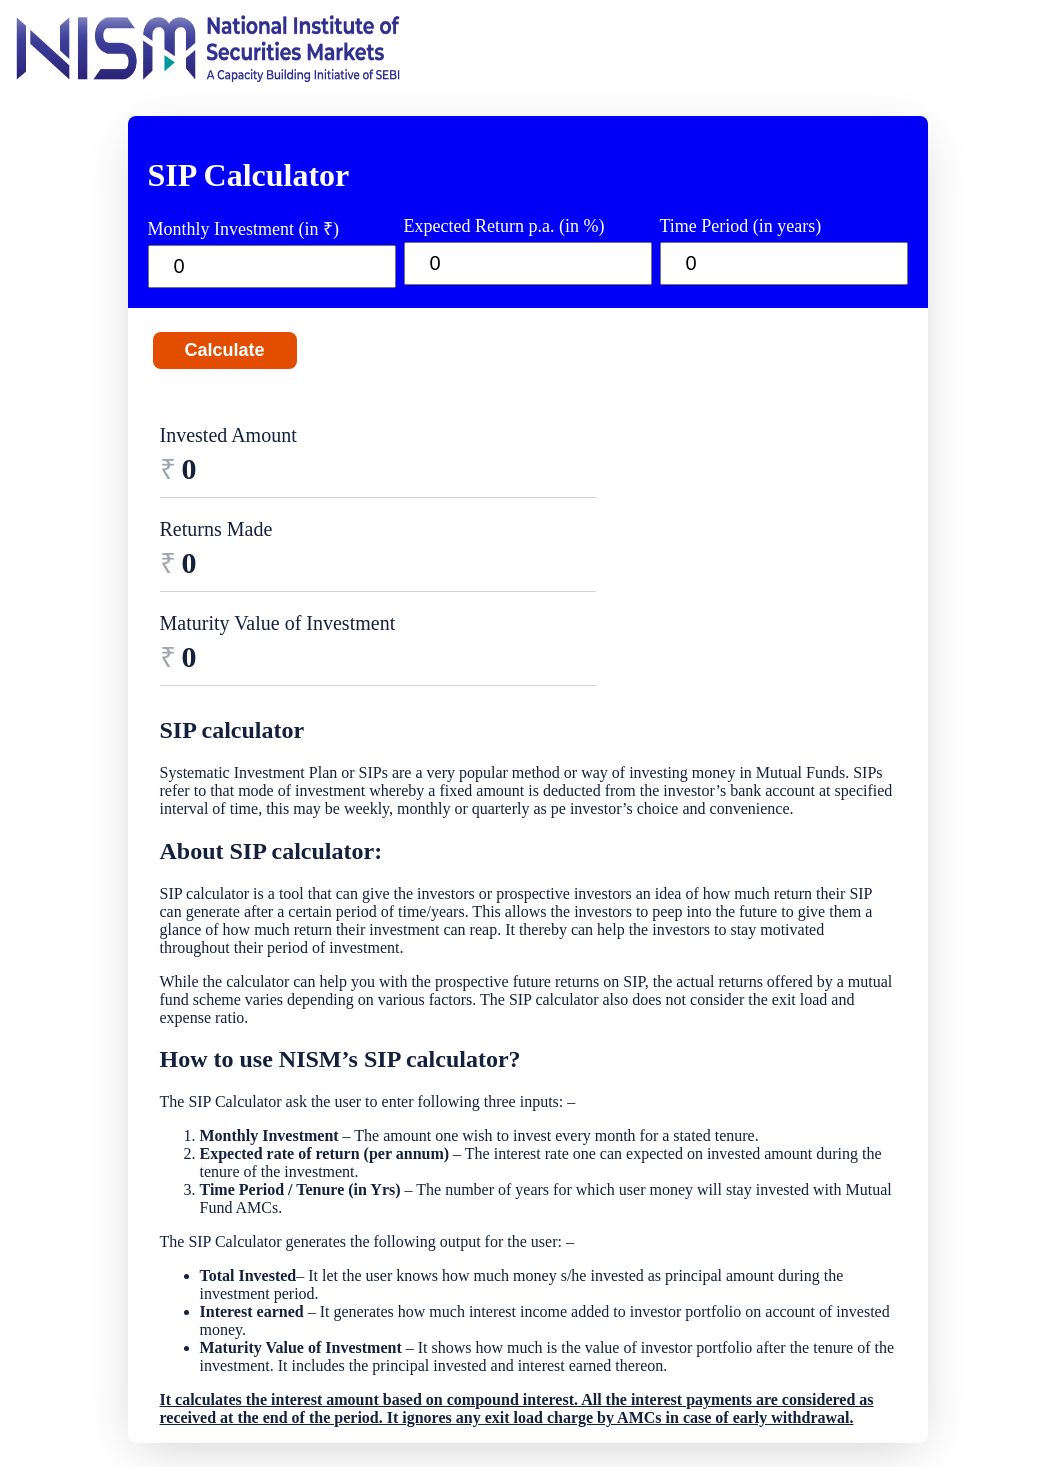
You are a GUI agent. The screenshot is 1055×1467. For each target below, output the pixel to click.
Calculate (225, 350)
